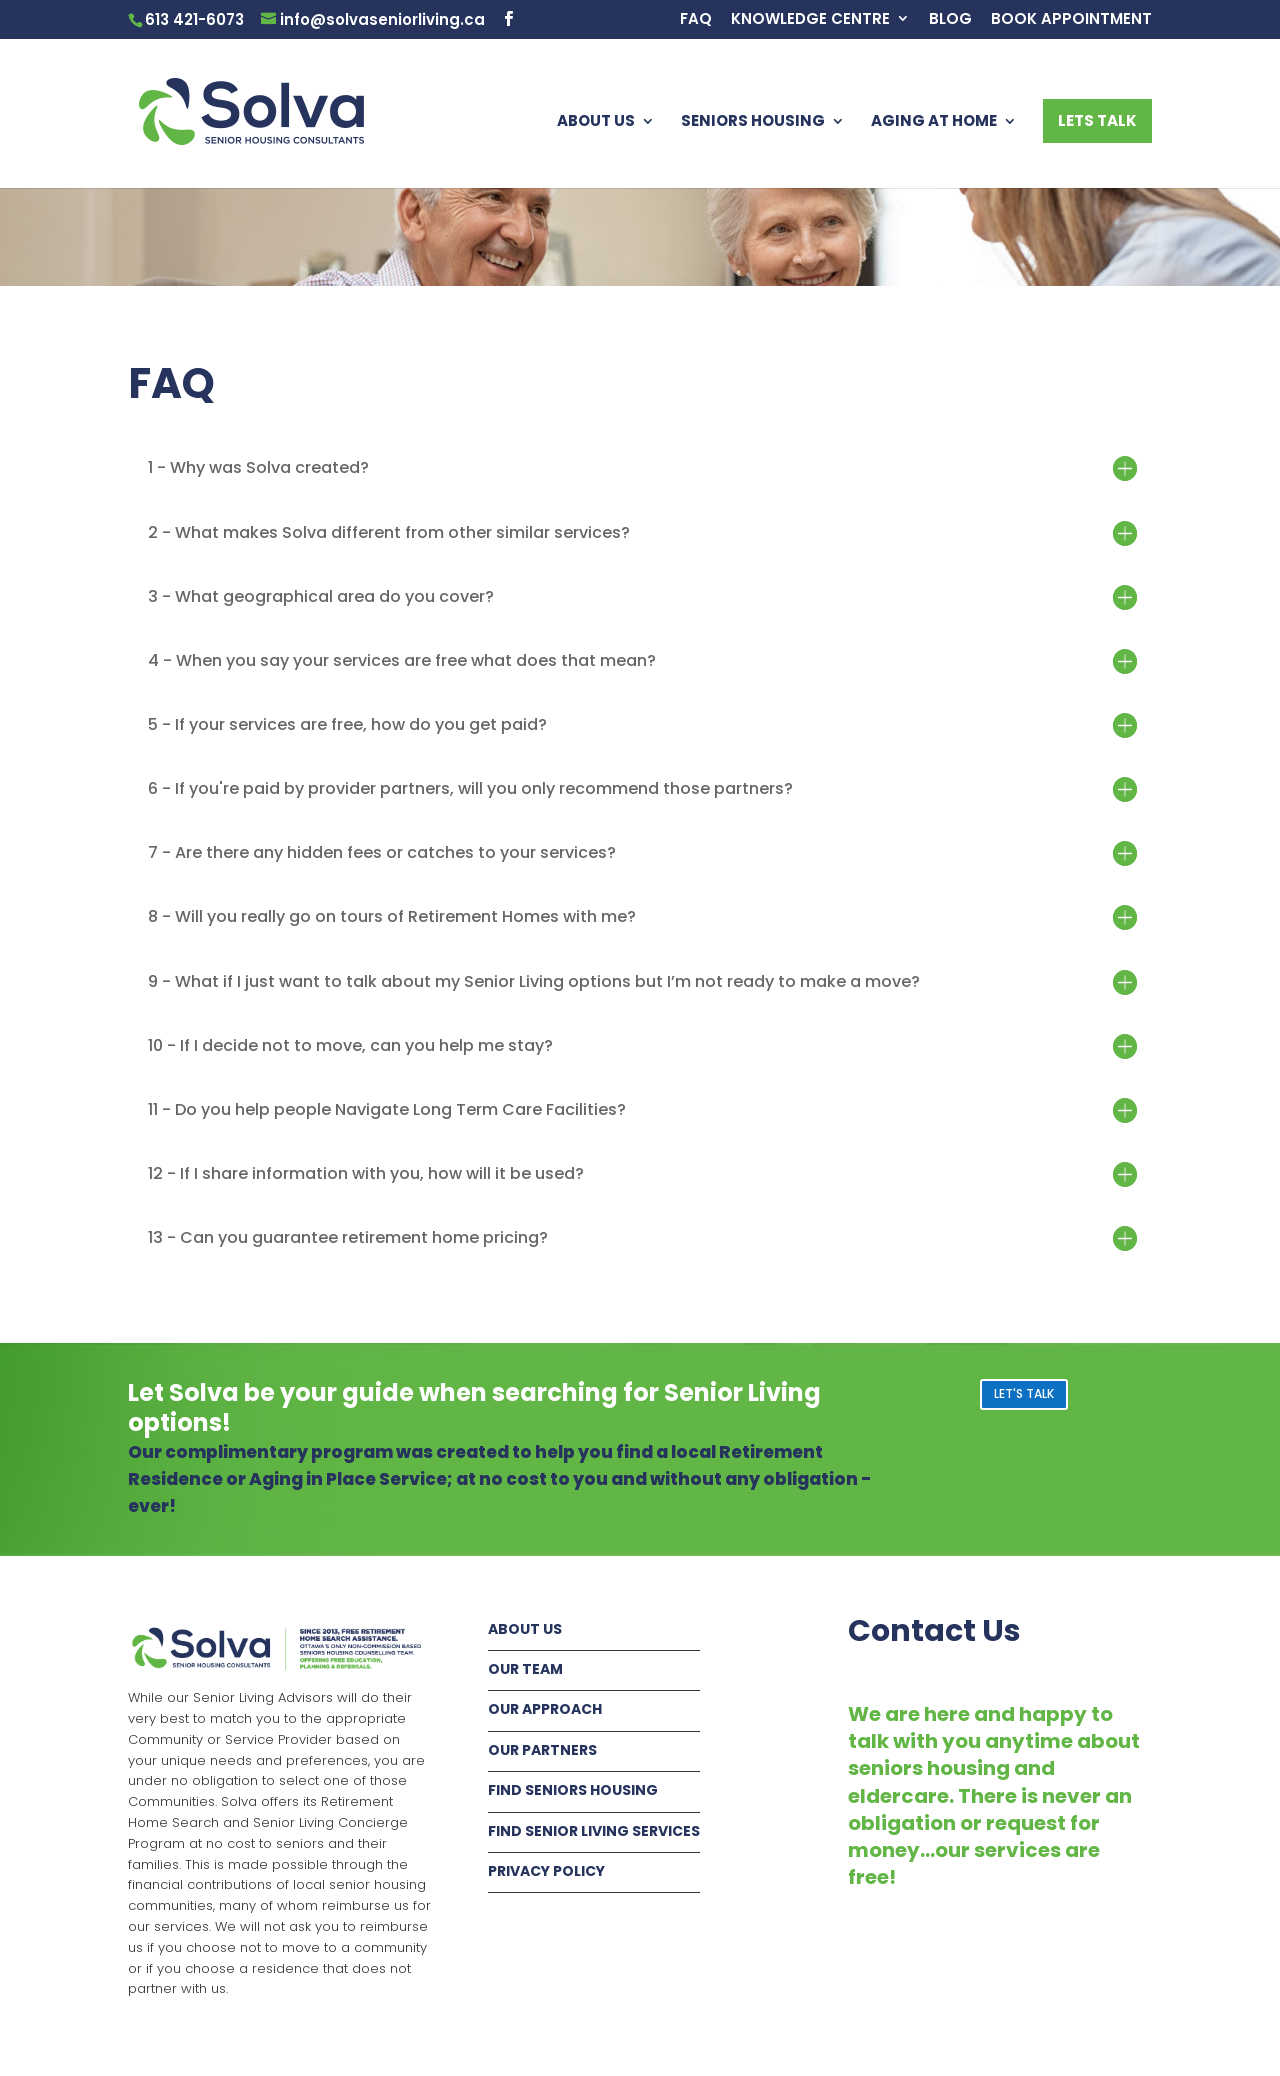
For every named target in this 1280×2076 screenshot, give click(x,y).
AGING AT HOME (934, 122)
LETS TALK (1097, 120)
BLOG (950, 20)
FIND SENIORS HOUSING (573, 1790)
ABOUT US (596, 122)
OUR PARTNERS (542, 1750)
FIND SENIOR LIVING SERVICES (594, 1831)
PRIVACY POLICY (546, 1871)
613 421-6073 (194, 19)
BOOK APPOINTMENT (1071, 20)
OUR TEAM (525, 1669)
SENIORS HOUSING (753, 122)
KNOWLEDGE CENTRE (810, 20)
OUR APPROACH (545, 1709)
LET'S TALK (1024, 1393)
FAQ (696, 20)
